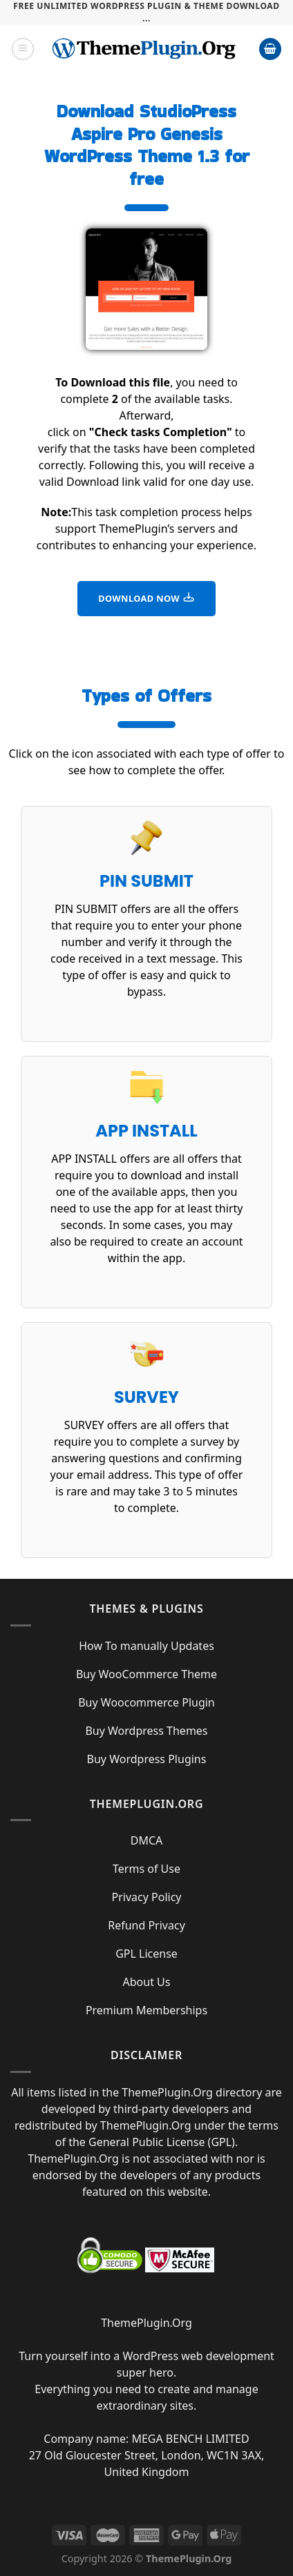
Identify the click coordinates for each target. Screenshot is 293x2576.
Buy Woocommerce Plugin (146, 1702)
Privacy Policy (147, 1897)
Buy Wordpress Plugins (147, 1759)
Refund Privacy (146, 1925)
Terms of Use (146, 1868)
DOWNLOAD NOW (146, 597)
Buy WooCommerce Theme (146, 1674)
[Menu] (23, 49)
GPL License (146, 1953)
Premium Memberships (146, 2010)
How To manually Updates (146, 1645)
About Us (147, 1981)
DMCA (147, 1840)
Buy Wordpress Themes (146, 1730)
